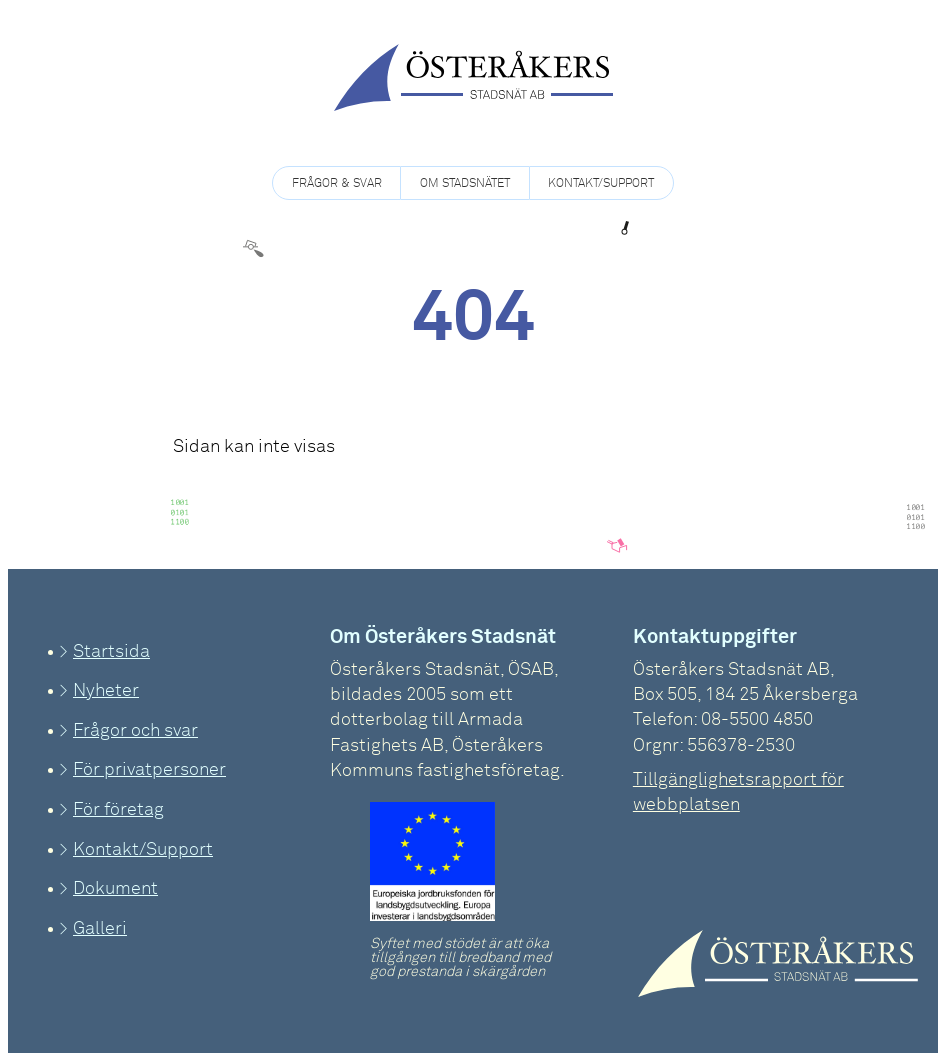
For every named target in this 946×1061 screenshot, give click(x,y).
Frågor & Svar (337, 184)
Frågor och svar (135, 731)
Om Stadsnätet (465, 184)
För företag (118, 810)
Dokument (115, 889)
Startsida (111, 652)
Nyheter (106, 691)
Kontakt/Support (601, 184)
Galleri (100, 929)
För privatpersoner (149, 770)
